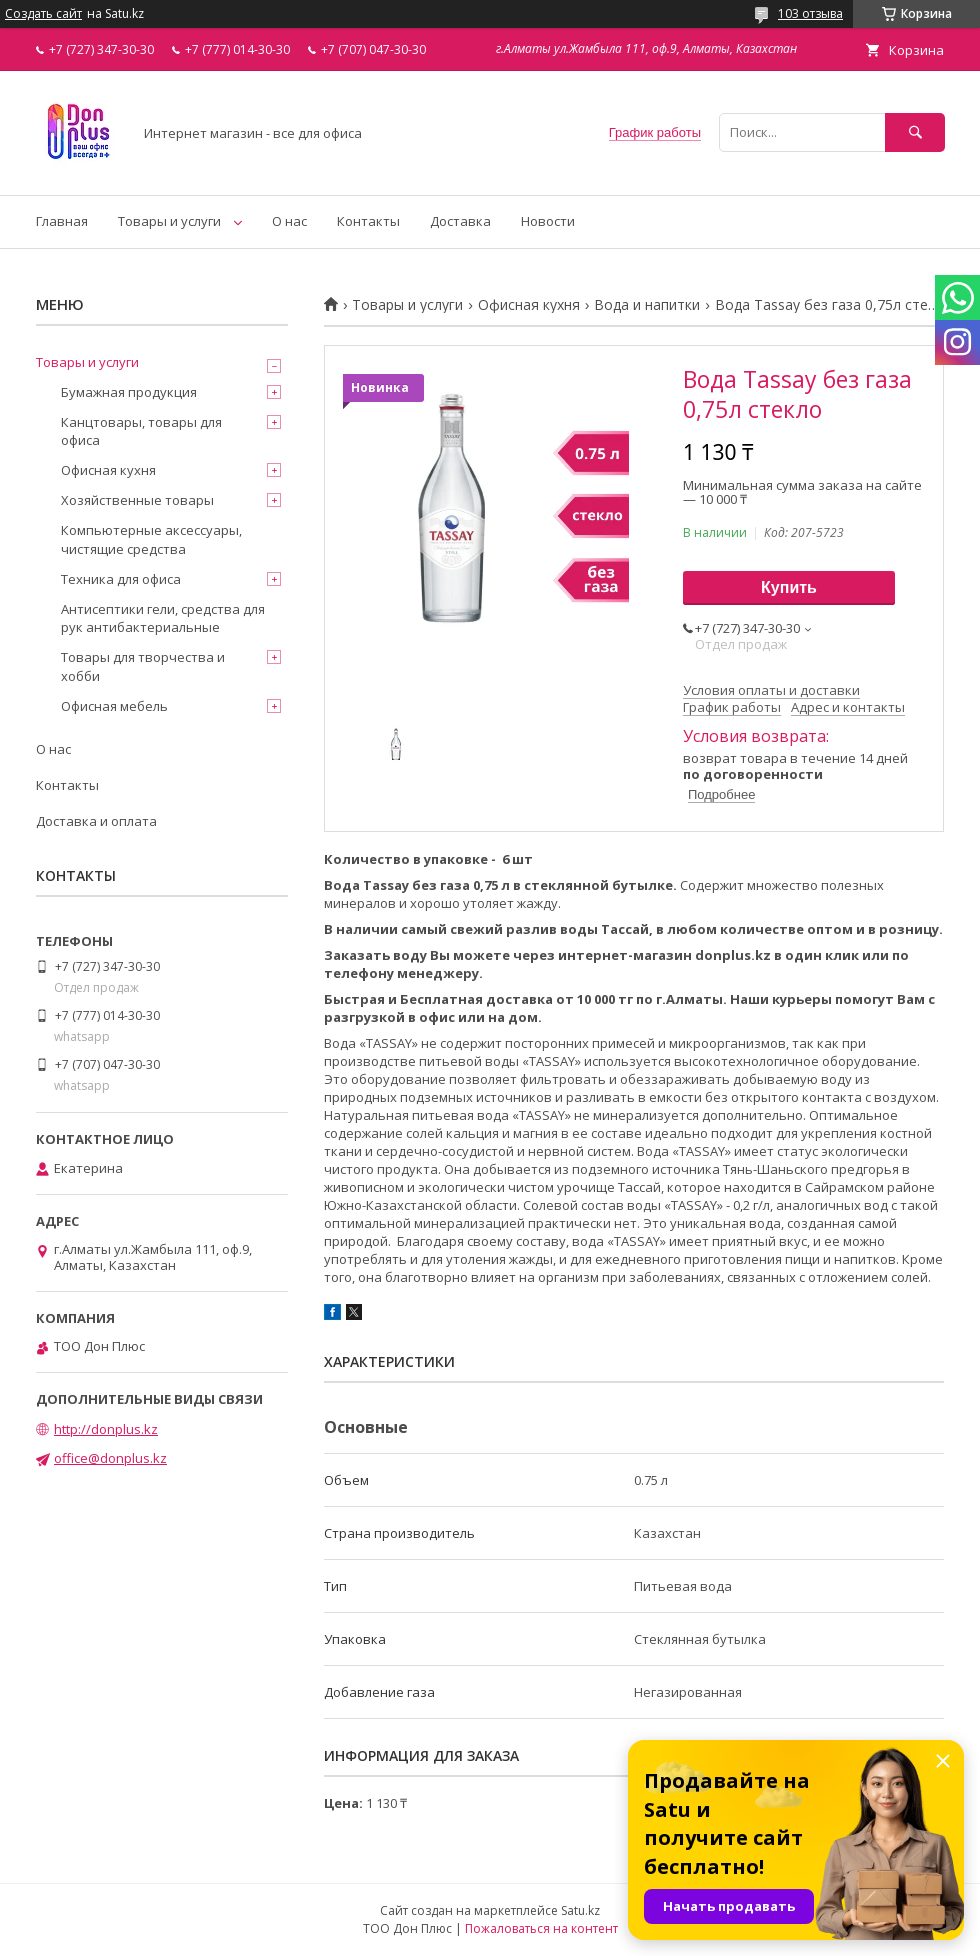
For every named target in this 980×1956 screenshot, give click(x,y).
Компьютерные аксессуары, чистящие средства (151, 539)
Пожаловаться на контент (541, 1928)
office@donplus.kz (110, 1458)
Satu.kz (580, 1910)
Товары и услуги (169, 221)
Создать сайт (43, 14)
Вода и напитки (647, 305)
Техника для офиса (121, 579)
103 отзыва (810, 13)
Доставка (460, 221)
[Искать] (915, 132)
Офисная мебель (114, 706)
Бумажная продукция (129, 392)
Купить (789, 587)
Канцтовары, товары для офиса (141, 431)
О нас (289, 221)
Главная (62, 221)
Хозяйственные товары (137, 500)
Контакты (368, 221)
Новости (548, 221)
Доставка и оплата (96, 821)
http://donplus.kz (106, 1429)
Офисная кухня (529, 305)
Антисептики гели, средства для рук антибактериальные (163, 618)
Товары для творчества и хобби (143, 666)
